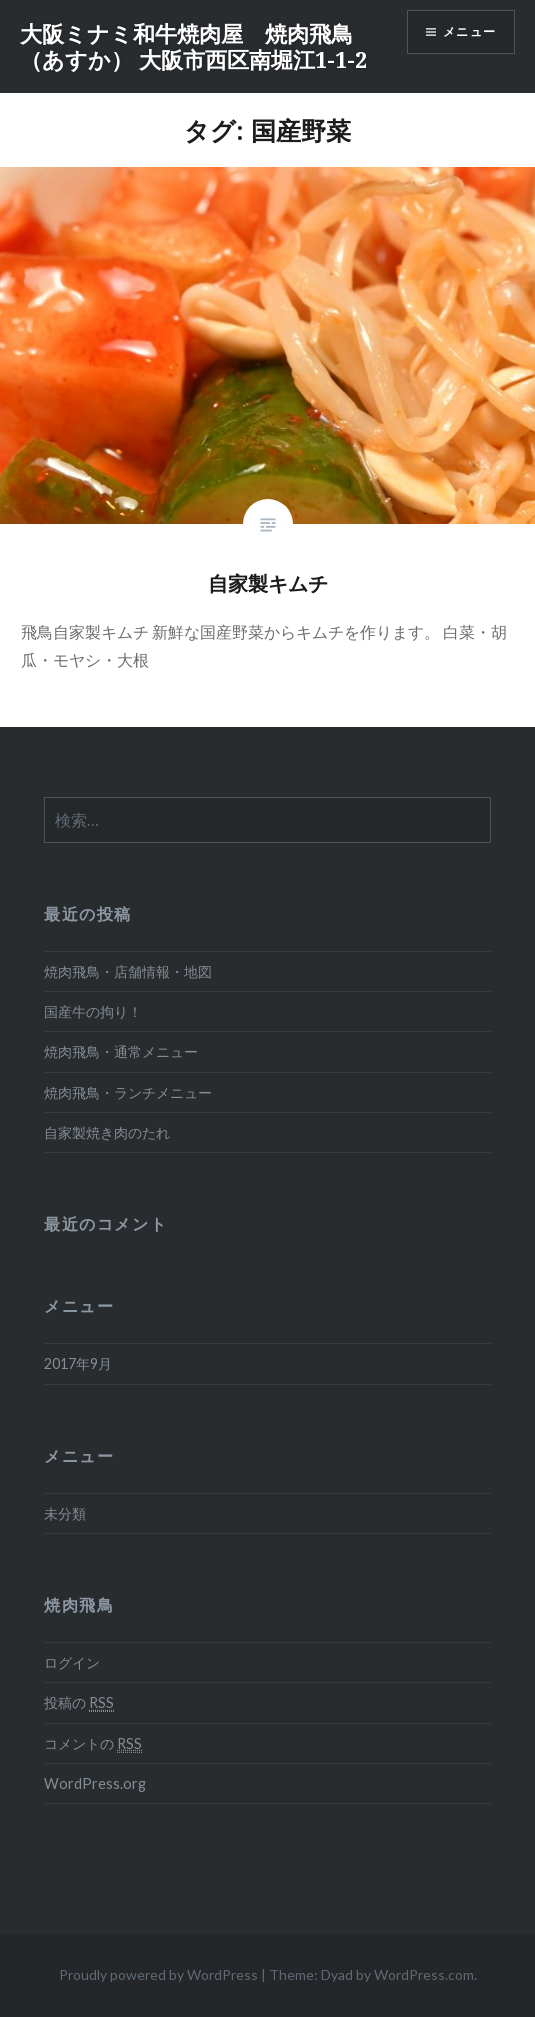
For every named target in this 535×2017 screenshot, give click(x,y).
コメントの (93, 1744)
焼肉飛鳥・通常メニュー (121, 1051)
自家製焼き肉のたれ (107, 1132)
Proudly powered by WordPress (158, 1974)
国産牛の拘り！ (93, 1011)
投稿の (79, 1703)
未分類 (65, 1513)
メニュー (469, 31)
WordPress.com (424, 1974)
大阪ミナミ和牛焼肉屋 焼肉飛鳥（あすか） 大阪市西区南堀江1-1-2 (193, 46)
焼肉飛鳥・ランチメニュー (128, 1092)
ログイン (72, 1662)
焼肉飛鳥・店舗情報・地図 (128, 971)
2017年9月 (78, 1363)
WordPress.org (95, 1783)
